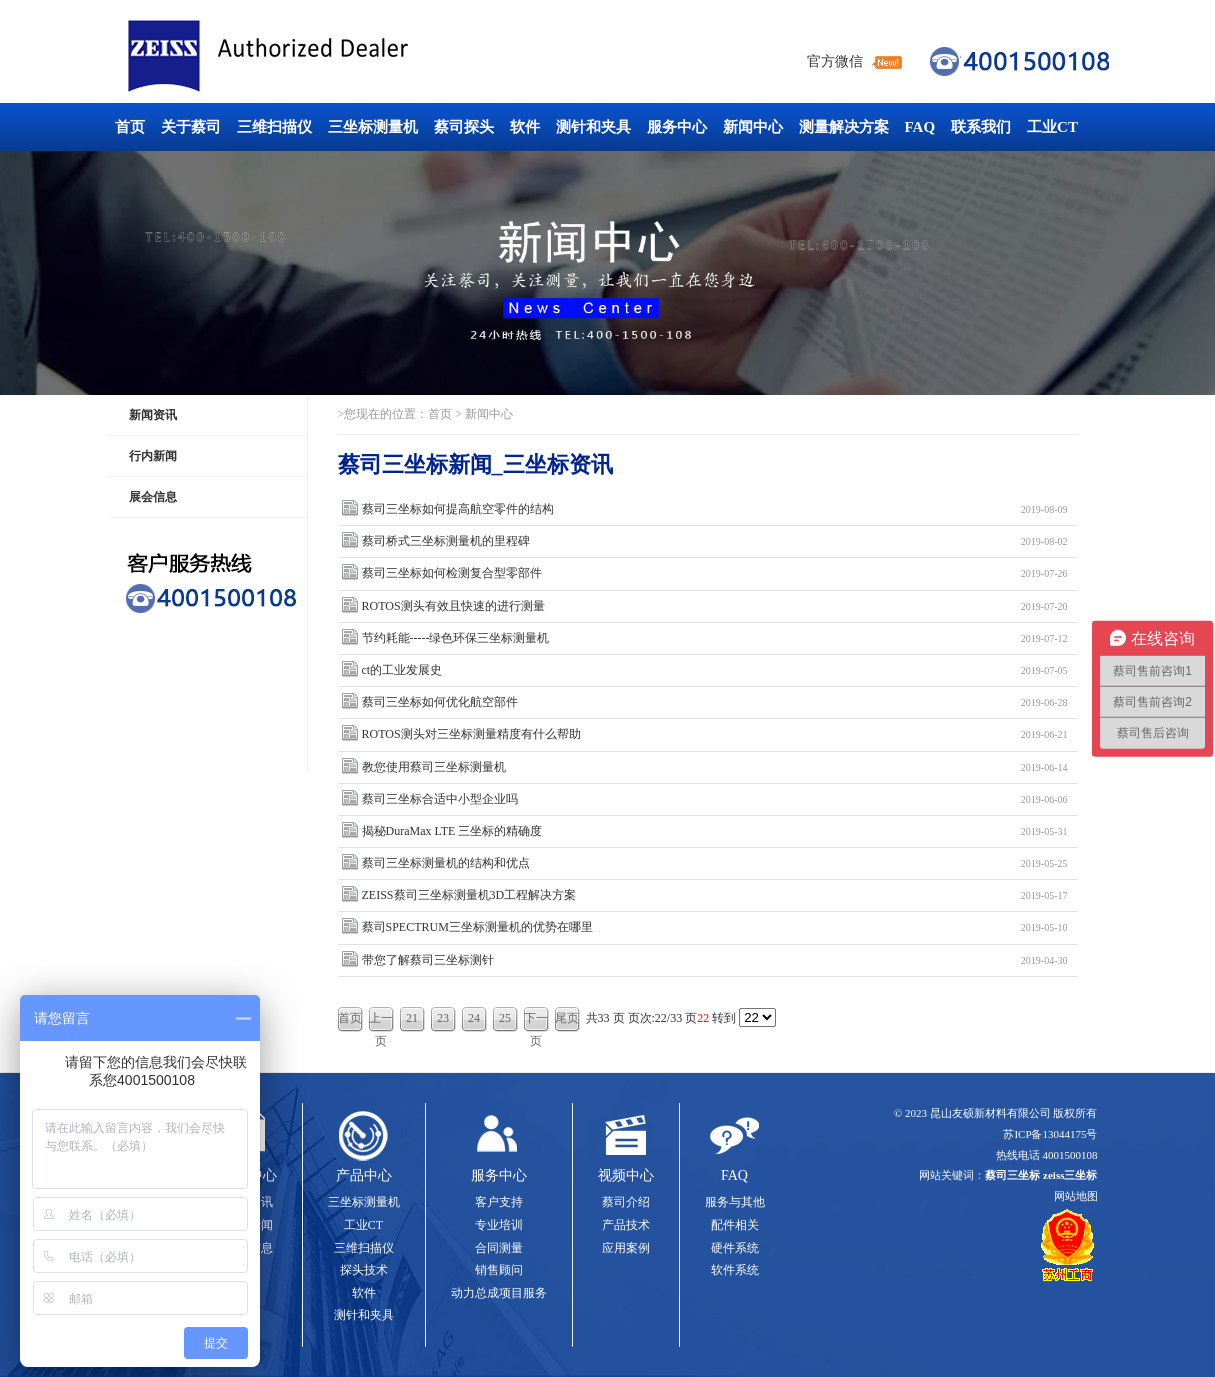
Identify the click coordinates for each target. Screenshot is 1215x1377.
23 (443, 1018)
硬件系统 (735, 1248)
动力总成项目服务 (499, 1293)
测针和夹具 (593, 127)
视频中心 (626, 1175)
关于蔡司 (191, 127)
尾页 (567, 1018)
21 (412, 1018)
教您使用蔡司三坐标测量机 (715, 767)
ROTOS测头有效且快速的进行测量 (715, 606)
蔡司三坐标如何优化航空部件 (715, 702)
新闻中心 (753, 127)
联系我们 (981, 127)
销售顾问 (499, 1270)
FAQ (920, 127)
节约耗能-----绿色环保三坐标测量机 (715, 638)
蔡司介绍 (626, 1202)
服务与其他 (735, 1202)
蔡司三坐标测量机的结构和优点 (715, 863)
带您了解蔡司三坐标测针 (715, 960)
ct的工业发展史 (715, 670)
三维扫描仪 (274, 127)
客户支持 (499, 1202)
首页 (130, 127)
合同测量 (499, 1248)
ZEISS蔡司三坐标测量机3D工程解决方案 (715, 895)
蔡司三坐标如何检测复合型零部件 (715, 573)
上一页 (381, 1021)
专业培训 (499, 1225)
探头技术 (364, 1270)
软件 (525, 127)
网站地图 (1076, 1196)
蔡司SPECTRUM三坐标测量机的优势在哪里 (715, 927)
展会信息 (153, 497)
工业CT (1052, 127)
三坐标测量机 (373, 127)
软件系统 (735, 1270)
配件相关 (735, 1225)
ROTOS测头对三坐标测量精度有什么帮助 (715, 734)
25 (505, 1018)
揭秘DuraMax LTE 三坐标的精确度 (715, 831)
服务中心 (677, 127)
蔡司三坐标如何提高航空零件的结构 (715, 509)
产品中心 (364, 1175)
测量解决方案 (844, 127)
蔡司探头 (464, 127)
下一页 (536, 1021)
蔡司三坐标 (313, 56)
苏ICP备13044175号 (1050, 1134)
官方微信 (835, 61)
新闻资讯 (153, 415)
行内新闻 (153, 456)
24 (474, 1018)
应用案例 (626, 1248)
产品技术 (626, 1225)
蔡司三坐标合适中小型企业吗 (715, 799)
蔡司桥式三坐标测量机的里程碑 (715, 541)
